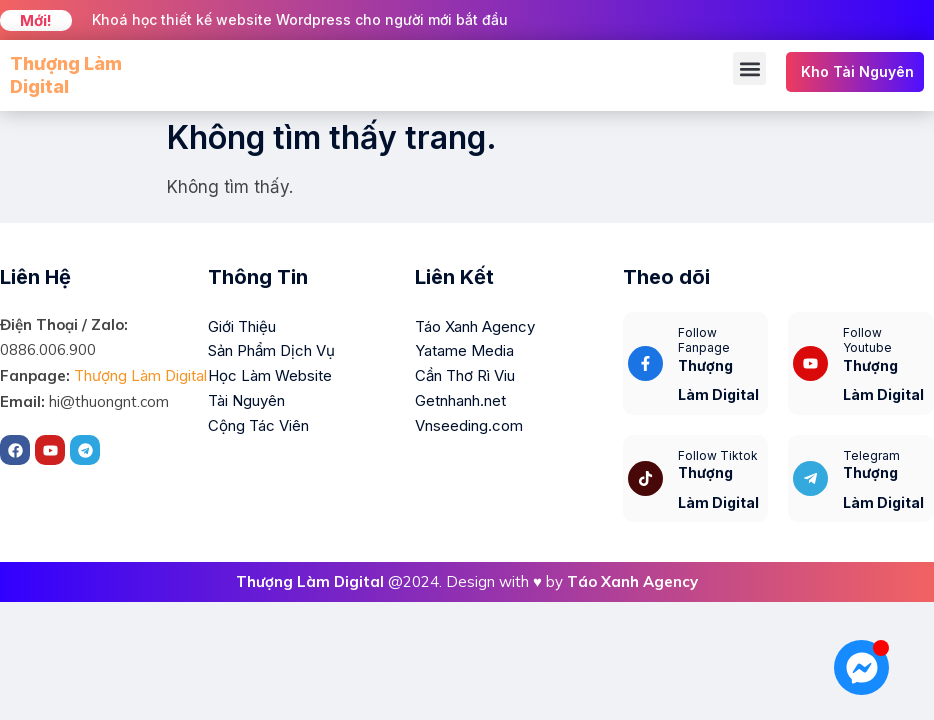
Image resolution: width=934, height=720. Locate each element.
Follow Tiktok (718, 455)
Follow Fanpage (704, 340)
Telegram (871, 455)
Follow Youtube (867, 340)
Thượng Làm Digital (140, 375)
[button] (749, 68)
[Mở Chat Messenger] (861, 667)
